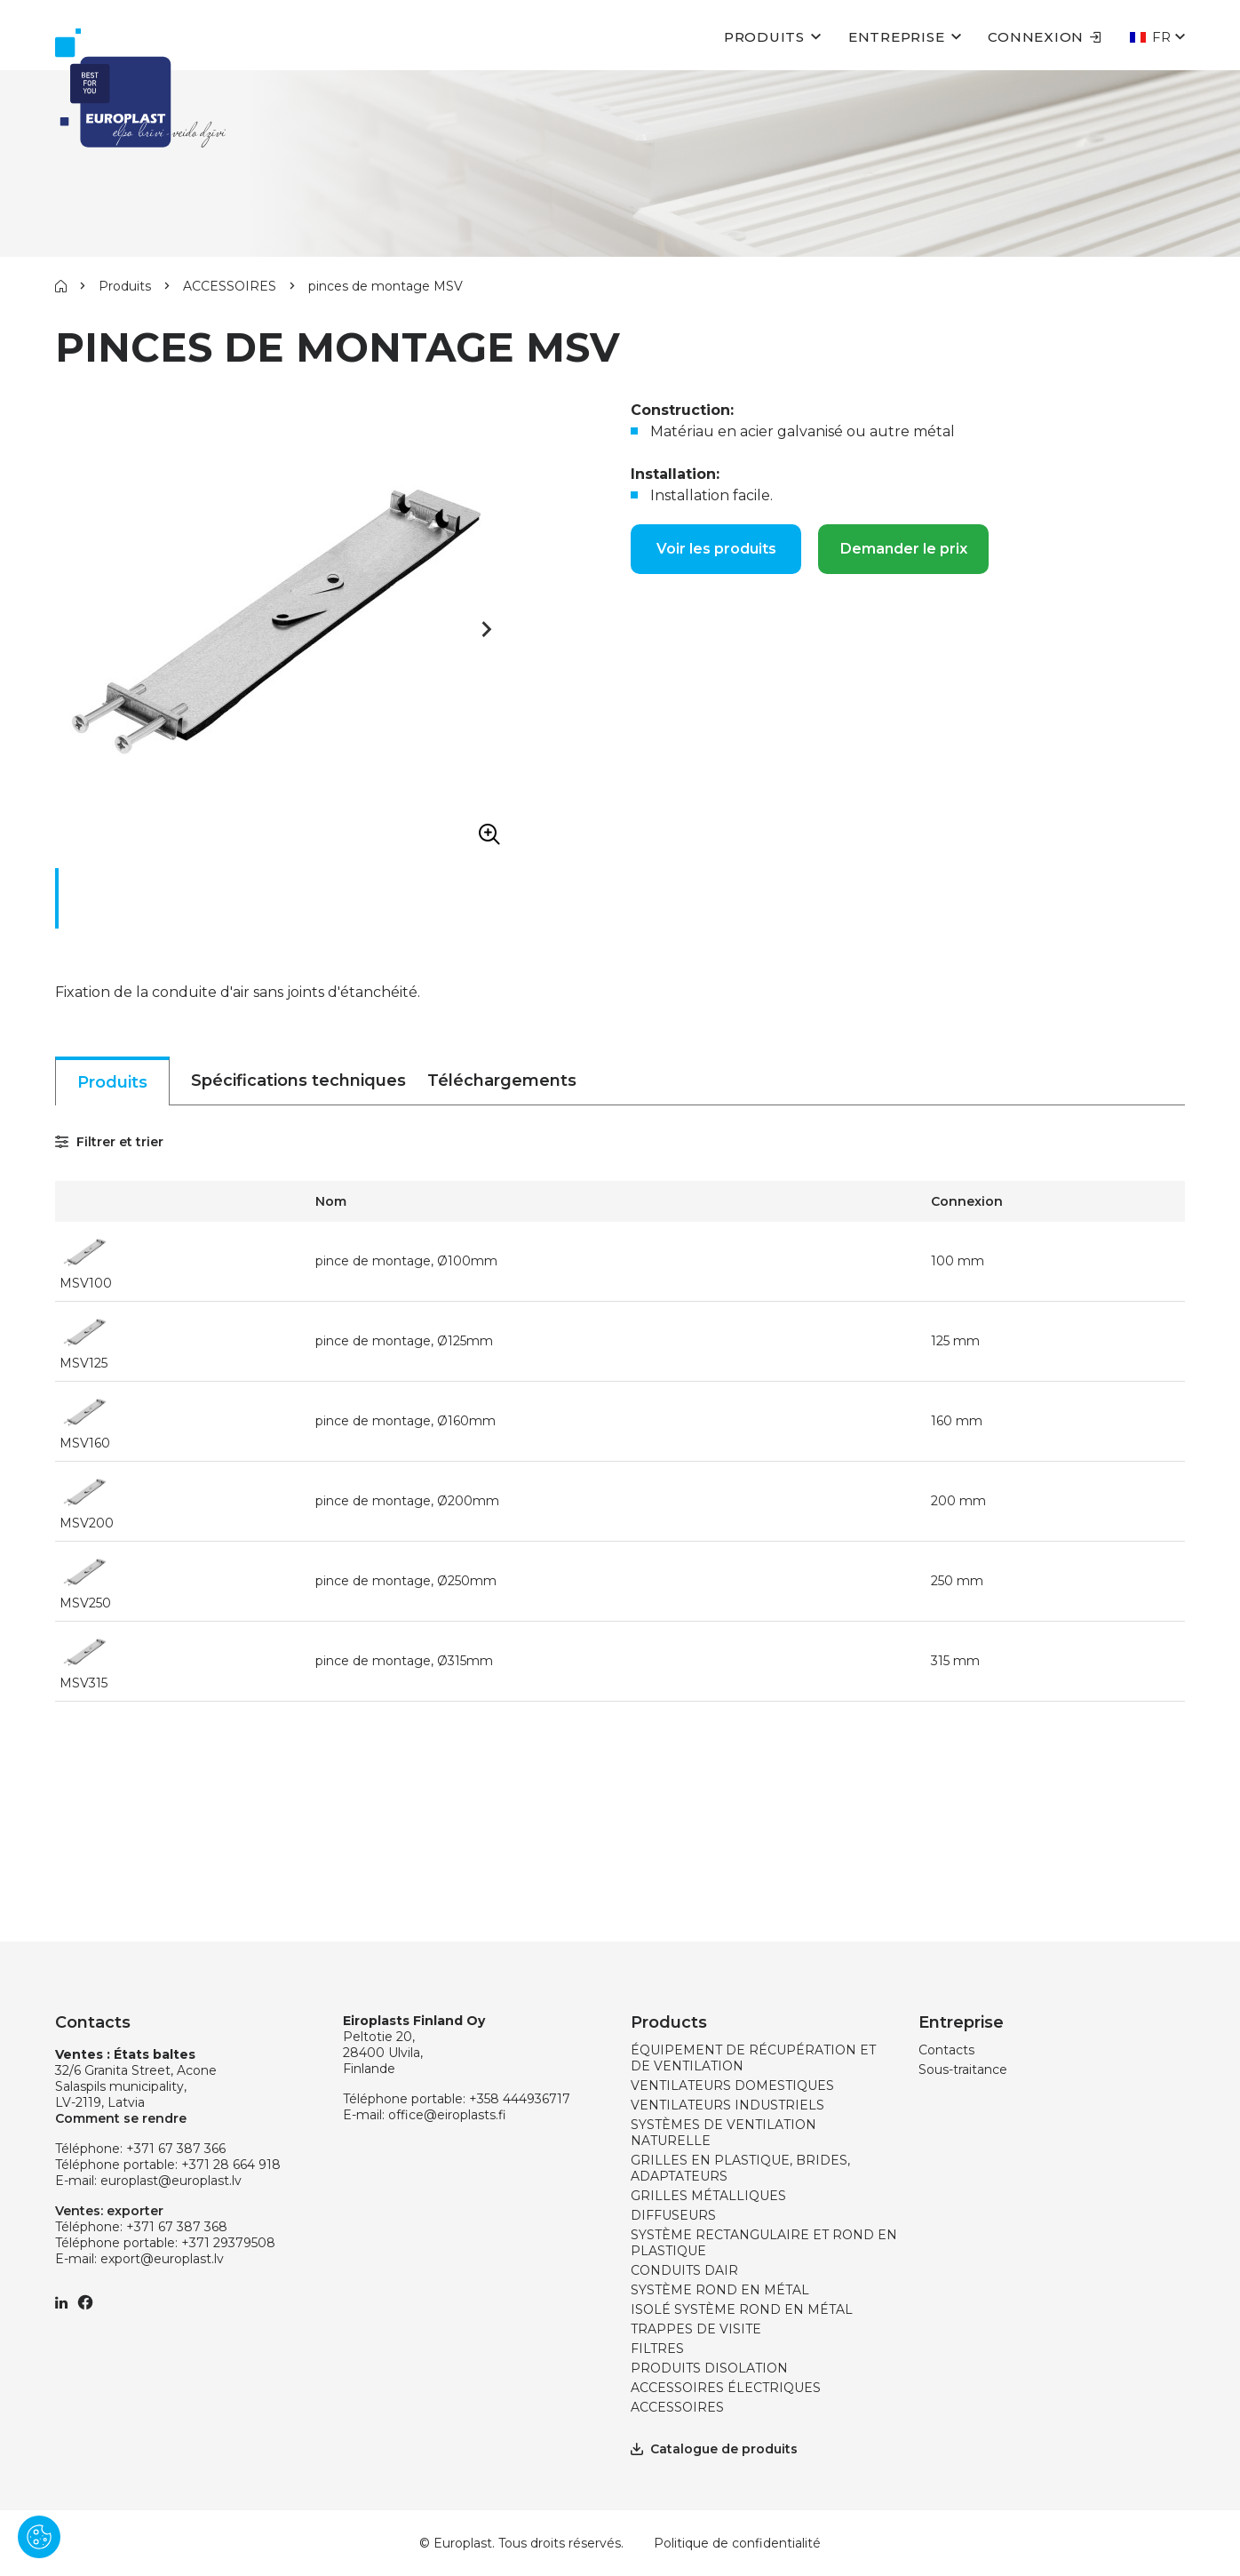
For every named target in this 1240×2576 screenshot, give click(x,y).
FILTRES (657, 2349)
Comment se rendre (121, 2118)
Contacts (946, 2050)
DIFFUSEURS (673, 2215)
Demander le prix (903, 548)
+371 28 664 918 (231, 2165)
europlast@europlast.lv (171, 2181)
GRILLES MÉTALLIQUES (708, 2196)
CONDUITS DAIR (684, 2270)
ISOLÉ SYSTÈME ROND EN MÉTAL (742, 2309)
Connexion (1044, 36)
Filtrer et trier (109, 1142)
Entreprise (896, 36)
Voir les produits (716, 548)
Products (669, 2022)
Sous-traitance (962, 2070)
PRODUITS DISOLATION (709, 2368)
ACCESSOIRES (229, 286)
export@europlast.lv (162, 2259)
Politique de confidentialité (737, 2543)
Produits (764, 36)
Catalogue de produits (714, 2449)
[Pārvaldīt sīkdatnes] (39, 2537)
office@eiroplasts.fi (447, 2115)
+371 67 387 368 (176, 2227)
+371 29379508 (228, 2243)
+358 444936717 (519, 2099)
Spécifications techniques (298, 1080)
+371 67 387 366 (176, 2149)
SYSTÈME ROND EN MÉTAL (720, 2290)
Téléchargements (501, 1080)
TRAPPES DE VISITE (696, 2329)
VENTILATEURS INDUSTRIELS (727, 2105)
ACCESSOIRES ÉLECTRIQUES (726, 2388)
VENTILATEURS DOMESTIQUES (732, 2085)
